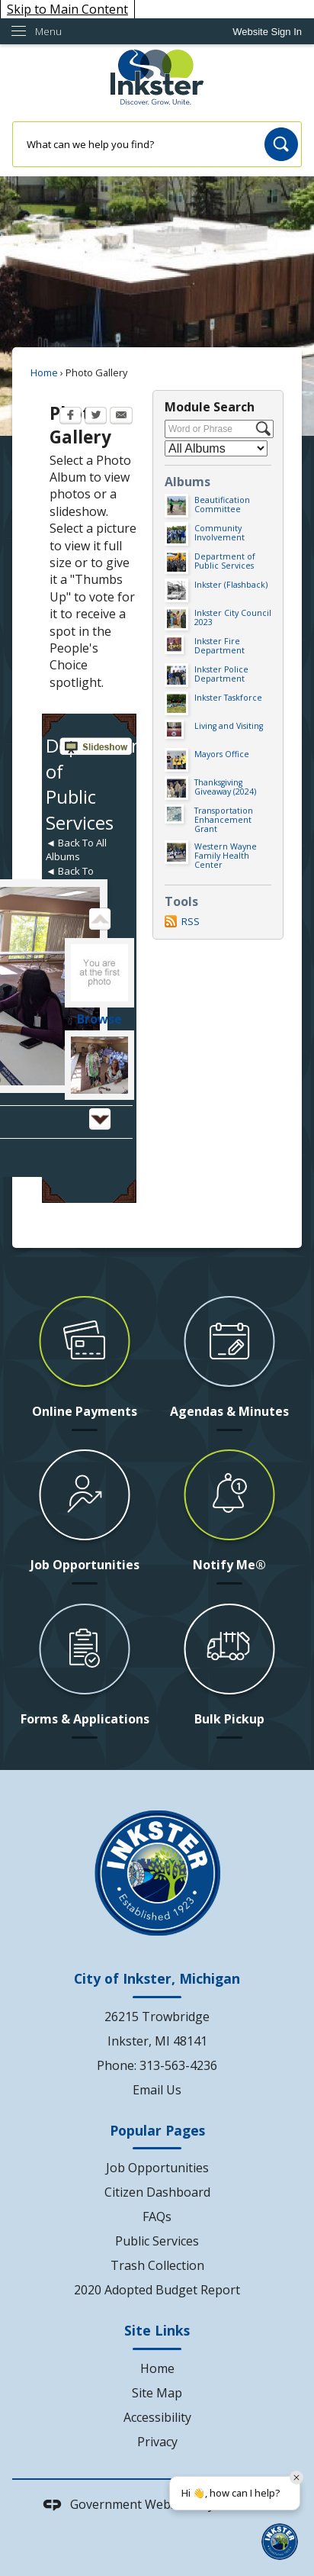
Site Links (157, 2330)
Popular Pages (157, 2130)
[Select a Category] (216, 448)
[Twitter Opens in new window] (96, 417)
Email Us (157, 2089)
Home (44, 372)
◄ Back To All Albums (76, 850)
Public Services (157, 2241)
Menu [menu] (48, 31)
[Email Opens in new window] (121, 417)
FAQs (157, 2216)
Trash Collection (157, 2265)
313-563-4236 (178, 2065)
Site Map (157, 2392)
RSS (190, 921)
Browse (99, 1019)
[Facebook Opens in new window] (70, 417)
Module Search (210, 406)
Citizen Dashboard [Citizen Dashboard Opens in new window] (157, 2192)
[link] (267, 31)
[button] (281, 144)
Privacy (157, 2441)
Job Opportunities (157, 2167)
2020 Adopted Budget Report (157, 2289)
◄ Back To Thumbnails (73, 878)
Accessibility (157, 2417)
